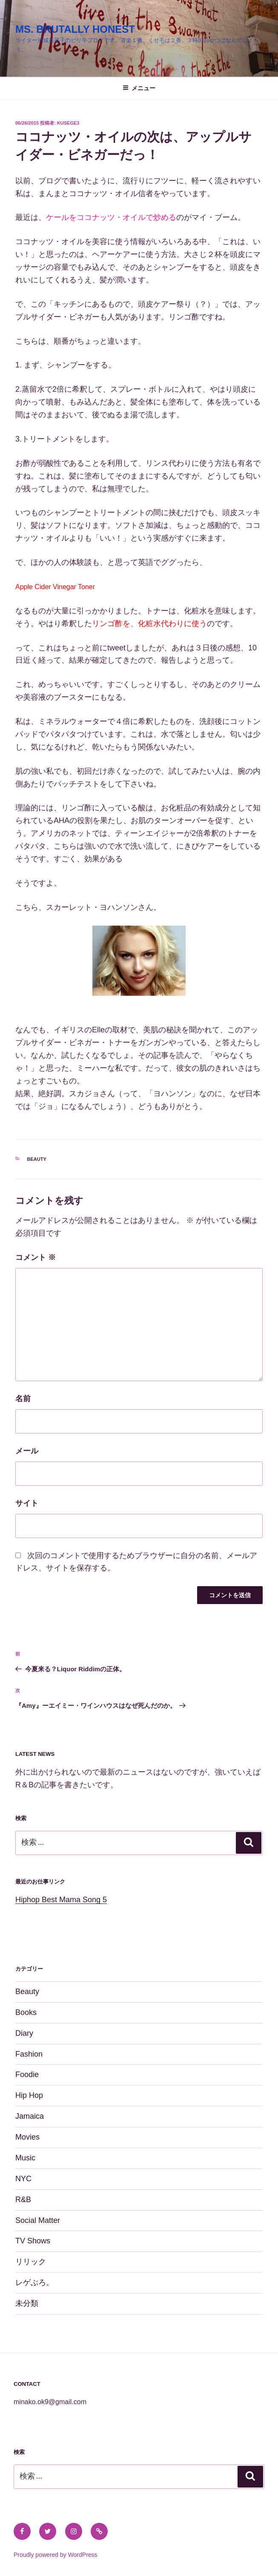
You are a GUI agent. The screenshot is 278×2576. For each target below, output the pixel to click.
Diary (24, 2033)
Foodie (27, 2074)
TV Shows (32, 2241)
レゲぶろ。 (34, 2282)
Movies (27, 2137)
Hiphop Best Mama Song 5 (61, 1899)
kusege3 (68, 122)
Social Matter (37, 2220)
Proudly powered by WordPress (55, 2554)
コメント (35, 1257)
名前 (23, 1398)
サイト (26, 1503)
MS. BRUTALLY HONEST (75, 29)
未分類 (26, 2303)
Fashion (29, 2054)
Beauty (36, 1159)
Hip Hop (29, 2095)
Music (25, 2158)
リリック (30, 2261)
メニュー (139, 88)
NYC (23, 2178)
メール (26, 1451)
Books (26, 2012)
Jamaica (29, 2116)
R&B (23, 2199)
